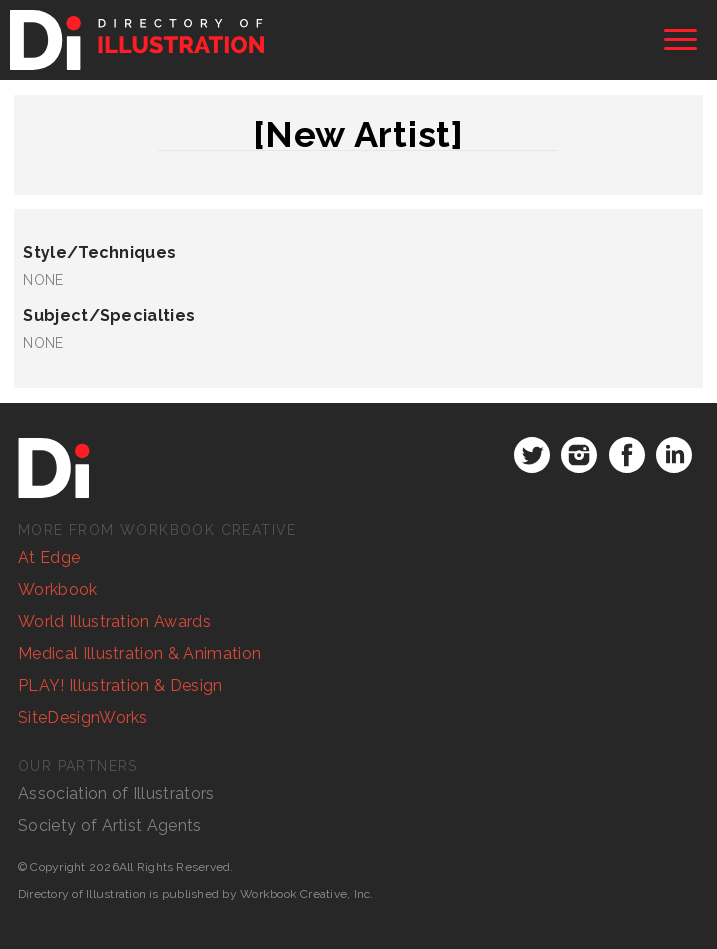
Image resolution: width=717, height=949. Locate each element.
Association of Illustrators (116, 793)
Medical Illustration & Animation (139, 653)
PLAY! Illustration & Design (120, 685)
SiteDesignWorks (83, 717)
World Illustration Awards (114, 621)
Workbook (58, 589)
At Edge (49, 557)
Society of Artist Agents (110, 825)
